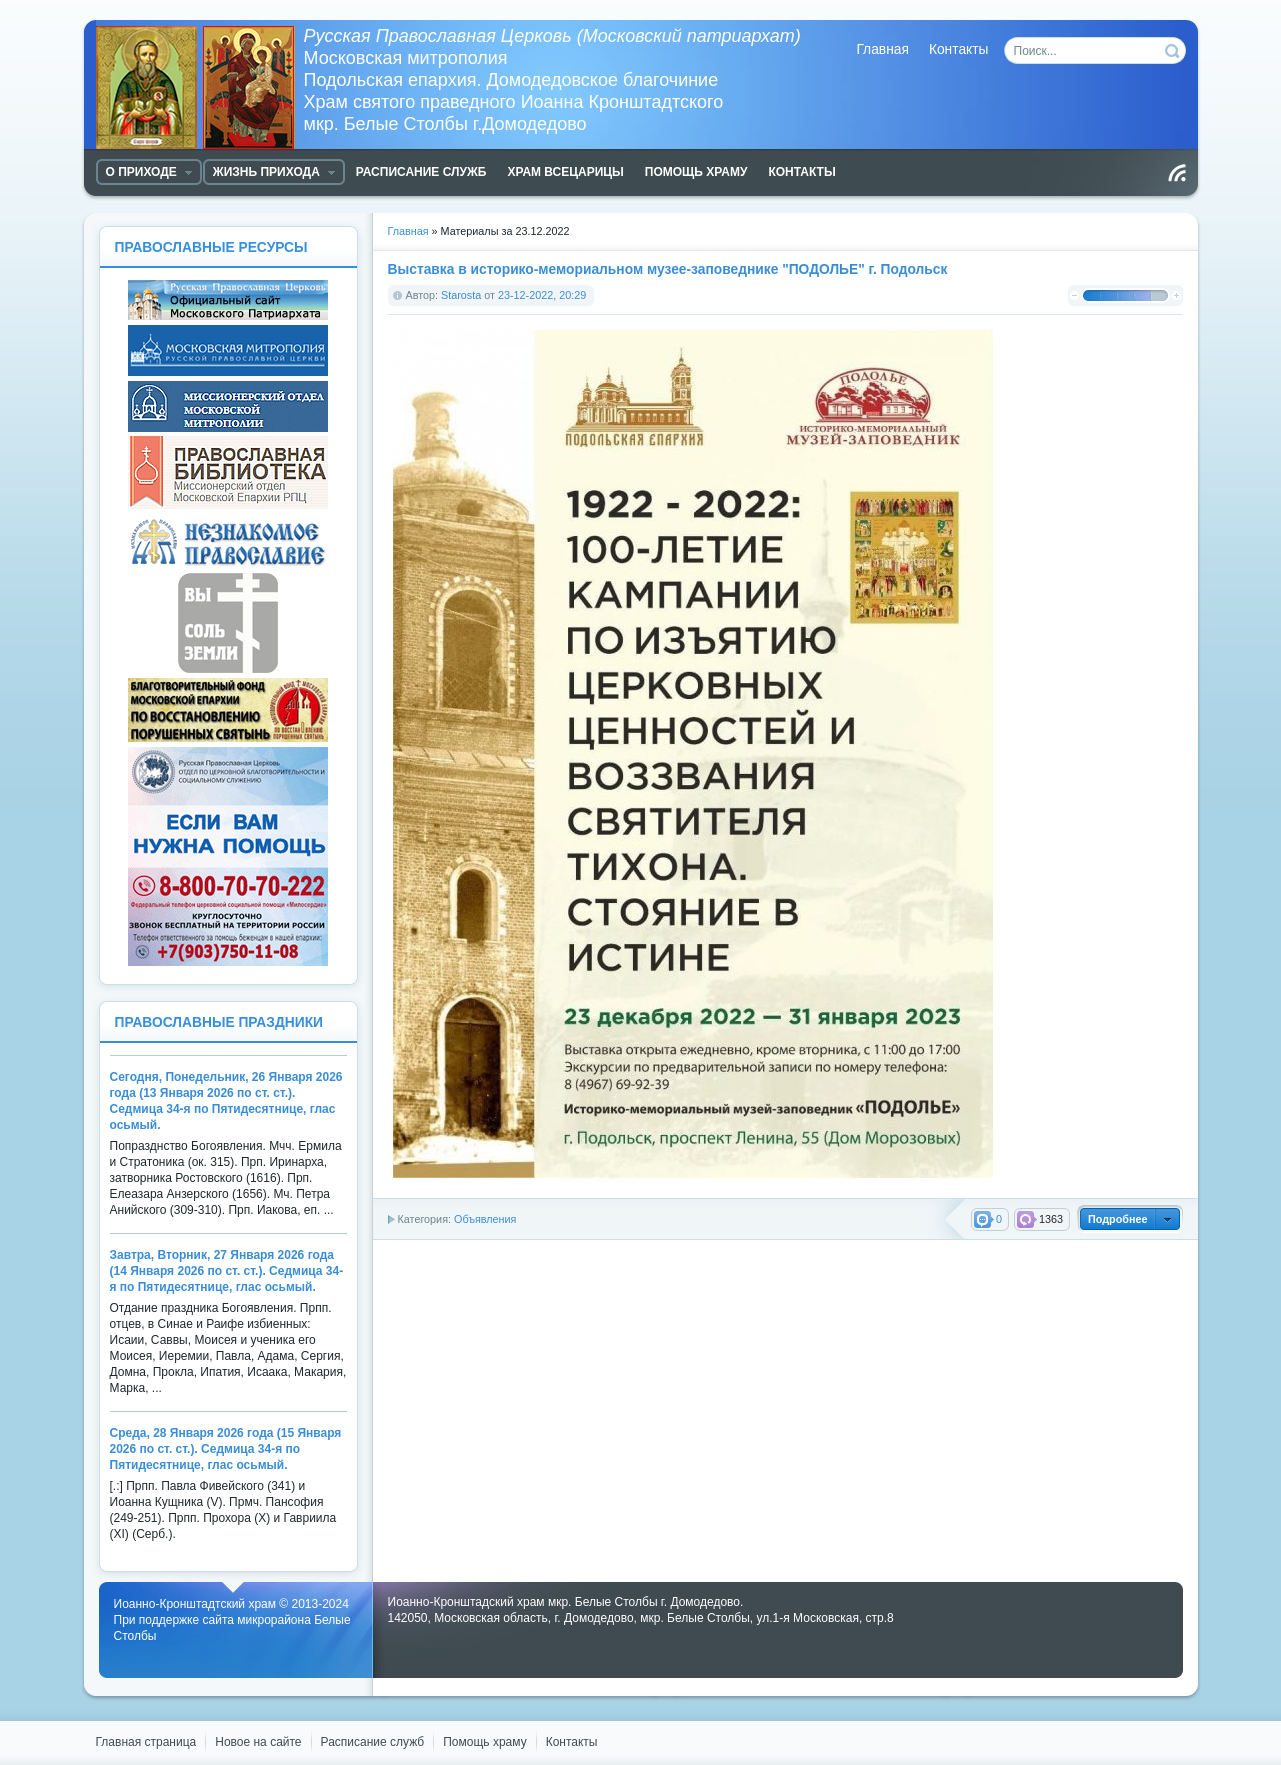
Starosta (461, 295)
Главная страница (146, 1742)
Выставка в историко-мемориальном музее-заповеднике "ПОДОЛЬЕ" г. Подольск (668, 269)
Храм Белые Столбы (200, 87)
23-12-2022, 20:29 (542, 295)
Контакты (959, 49)
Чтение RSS (1177, 173)
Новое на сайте (258, 1742)
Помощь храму (484, 1742)
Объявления (485, 1219)
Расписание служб (373, 1742)
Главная (882, 49)
